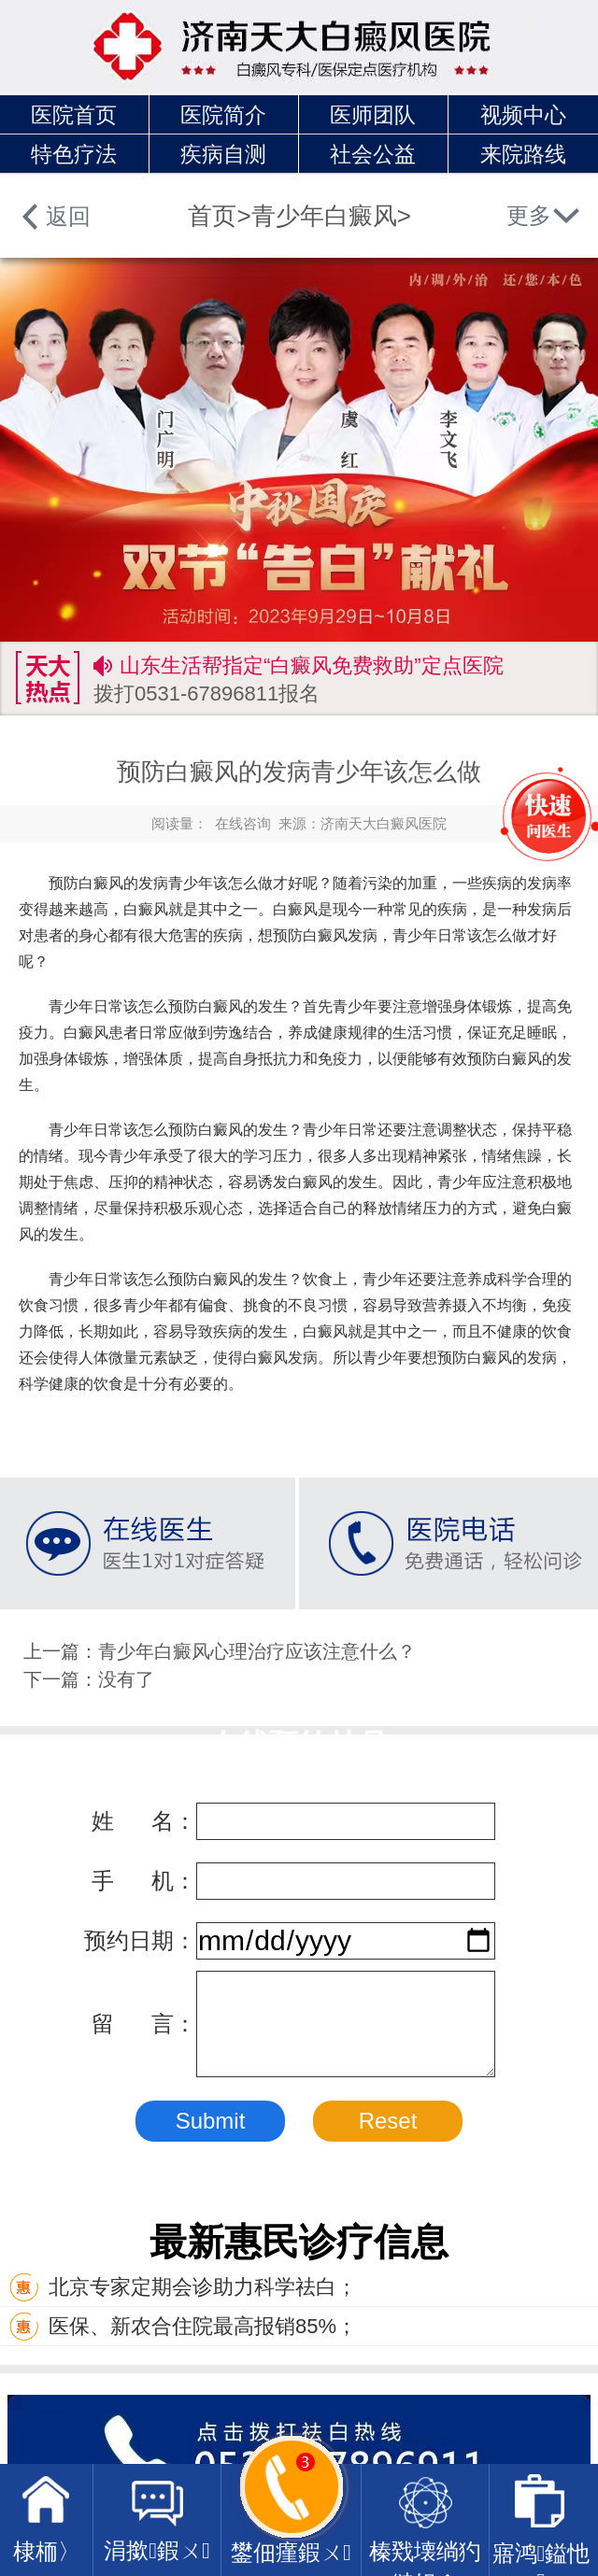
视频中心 (523, 115)
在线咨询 (243, 823)
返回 (68, 216)
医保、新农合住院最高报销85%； (183, 2326)
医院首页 (74, 115)
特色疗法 (74, 154)
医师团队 (373, 115)
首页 (212, 216)
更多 (528, 215)
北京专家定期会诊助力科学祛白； (183, 2287)
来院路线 (523, 154)
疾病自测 (223, 154)
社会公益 (373, 154)
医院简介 (223, 115)
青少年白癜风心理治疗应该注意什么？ (257, 1651)
